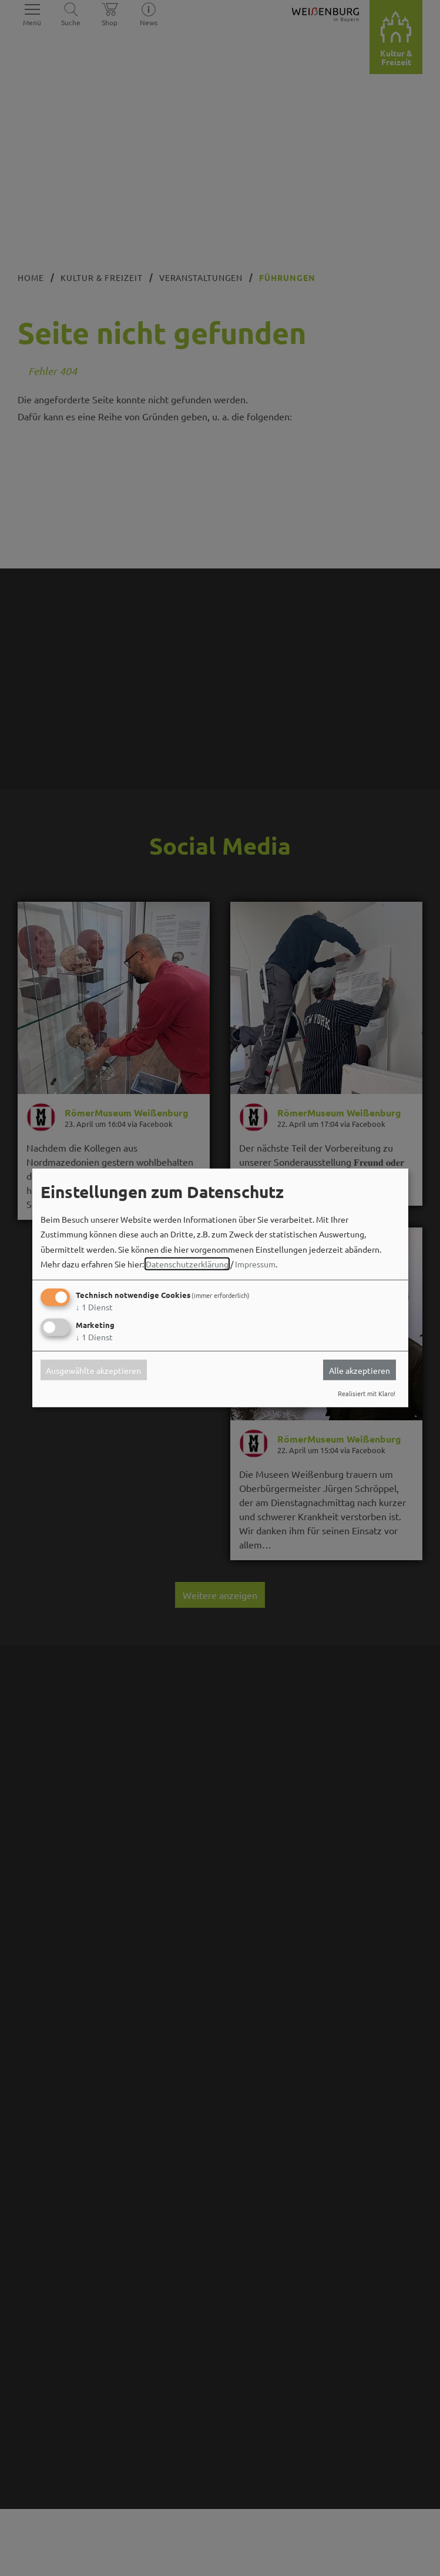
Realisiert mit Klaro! (366, 1393)
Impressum (255, 1264)
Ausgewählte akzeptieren (93, 1369)
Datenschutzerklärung (187, 1264)
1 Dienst (94, 1307)
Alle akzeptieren (359, 1369)
